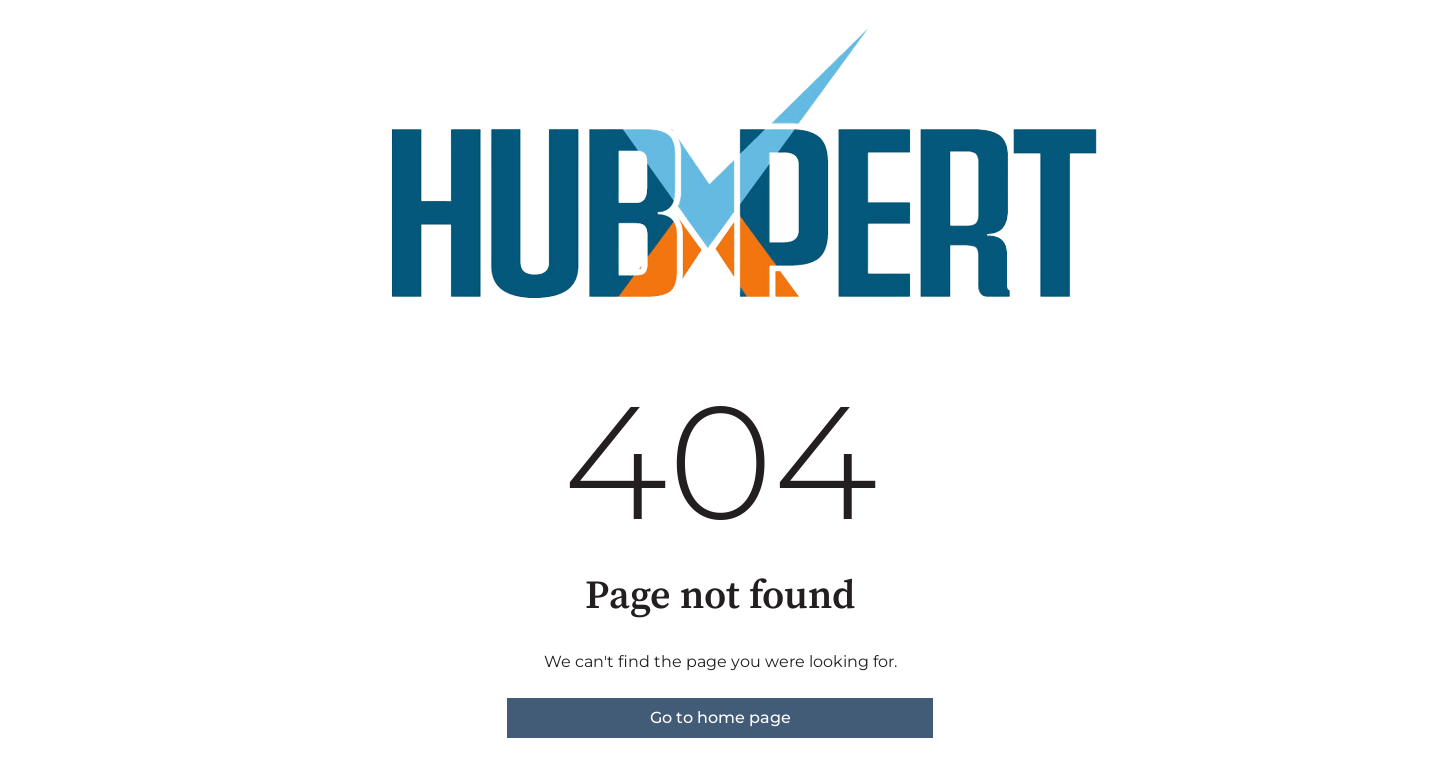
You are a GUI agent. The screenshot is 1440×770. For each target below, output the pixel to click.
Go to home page (720, 717)
